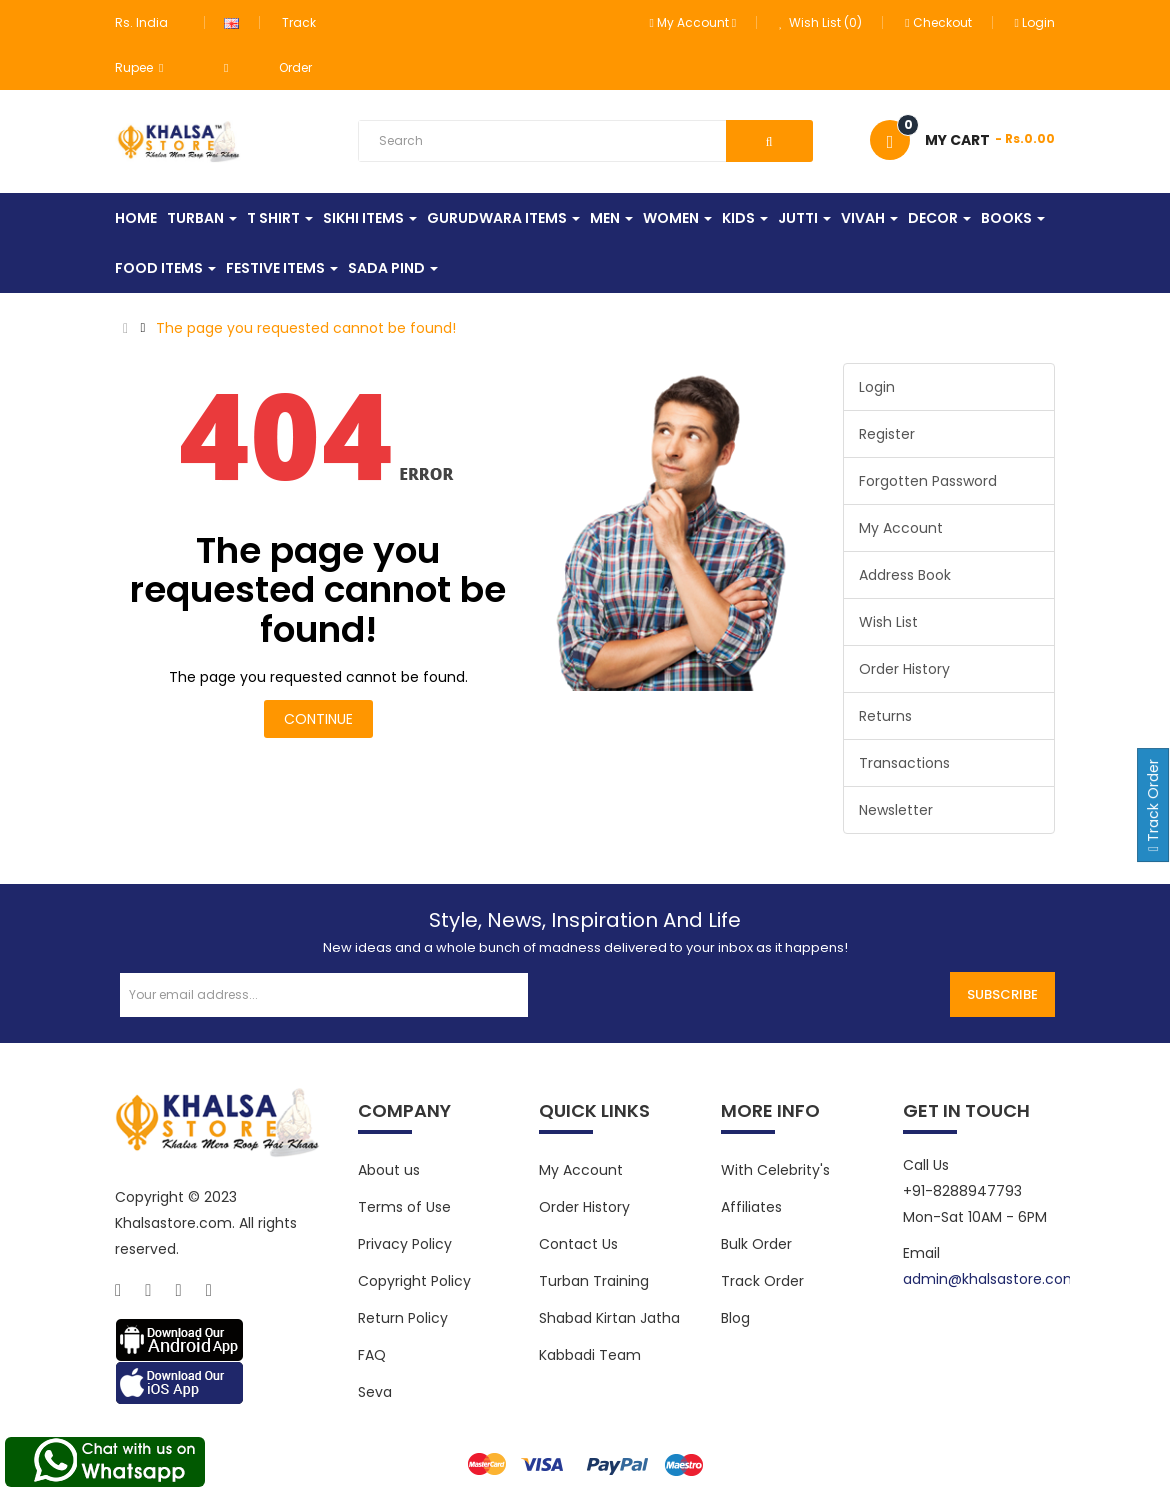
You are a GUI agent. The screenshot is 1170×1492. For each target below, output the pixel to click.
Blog (735, 1318)
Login (1035, 22)
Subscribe (1002, 994)
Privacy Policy (405, 1244)
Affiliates (751, 1207)
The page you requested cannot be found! (306, 328)
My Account (901, 528)
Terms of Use (404, 1207)
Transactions (904, 763)
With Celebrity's (775, 1170)
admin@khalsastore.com (990, 1279)
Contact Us (578, 1244)
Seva (375, 1392)
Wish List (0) (820, 22)
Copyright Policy (414, 1281)
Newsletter (896, 810)
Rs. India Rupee (141, 45)
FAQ (372, 1355)
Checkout (938, 22)
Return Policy (403, 1318)
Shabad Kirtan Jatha (609, 1318)
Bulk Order (756, 1244)
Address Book (905, 575)
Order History (904, 669)
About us (389, 1170)
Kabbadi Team (590, 1355)
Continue (318, 719)
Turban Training (594, 1281)
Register (887, 434)
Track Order (762, 1281)
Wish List (888, 622)
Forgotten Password (928, 481)
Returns (885, 716)
